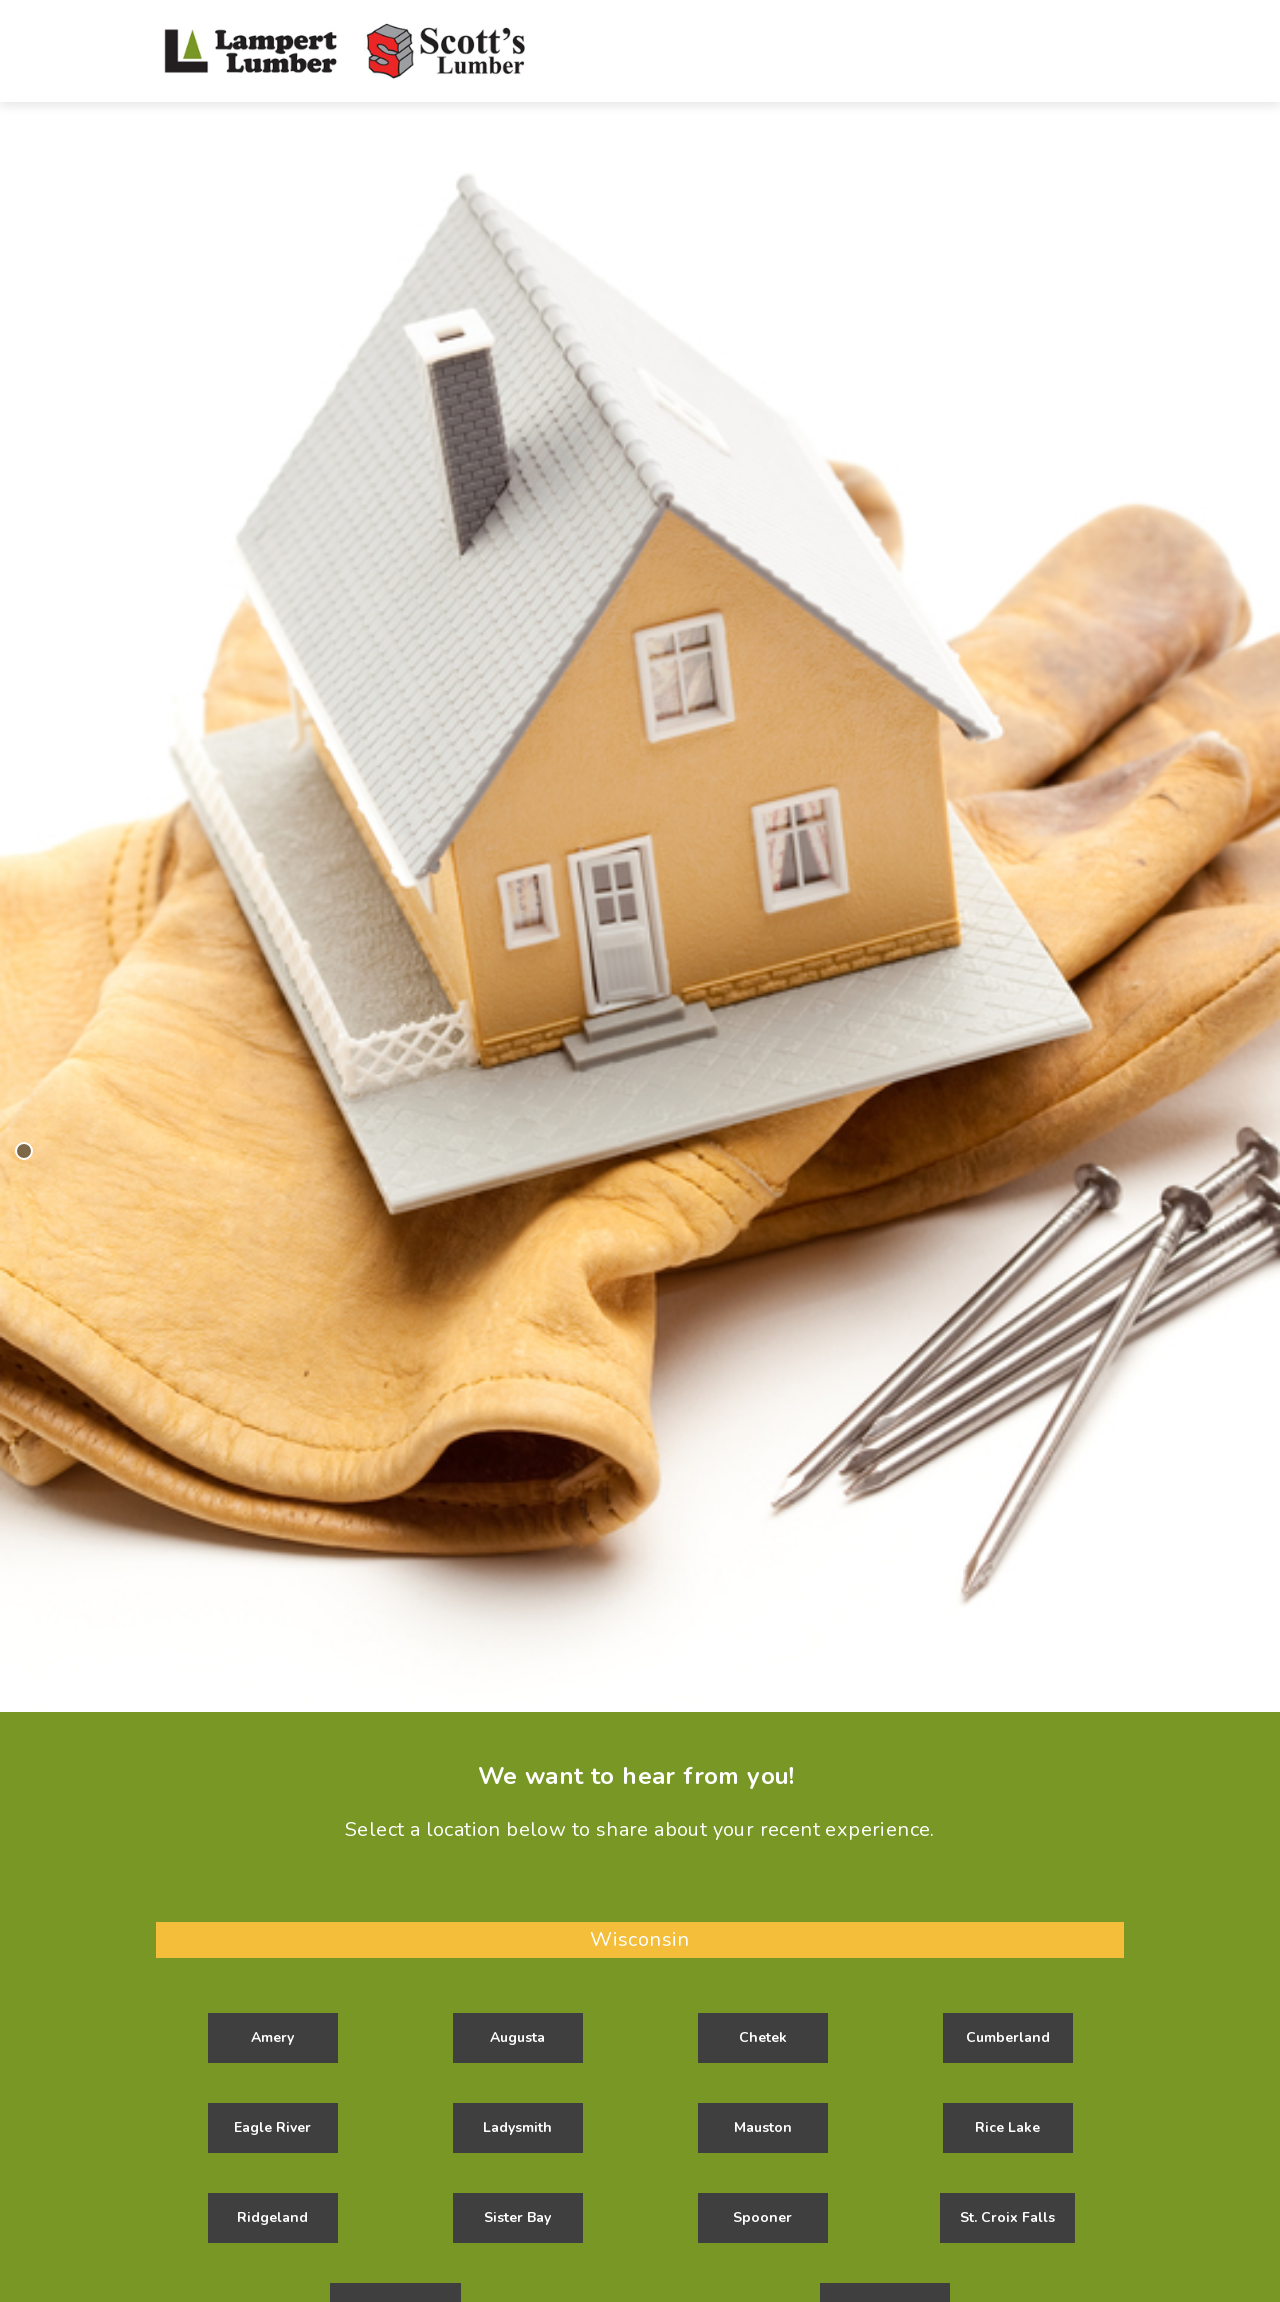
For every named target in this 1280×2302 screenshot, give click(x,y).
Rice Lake (1007, 2127)
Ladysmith (517, 2127)
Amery (272, 2037)
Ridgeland (272, 2217)
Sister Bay (517, 2217)
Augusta (517, 2037)
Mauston (763, 2127)
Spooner (762, 2217)
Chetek (763, 2037)
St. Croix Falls (1007, 2217)
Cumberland (1008, 2037)
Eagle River (272, 2127)
